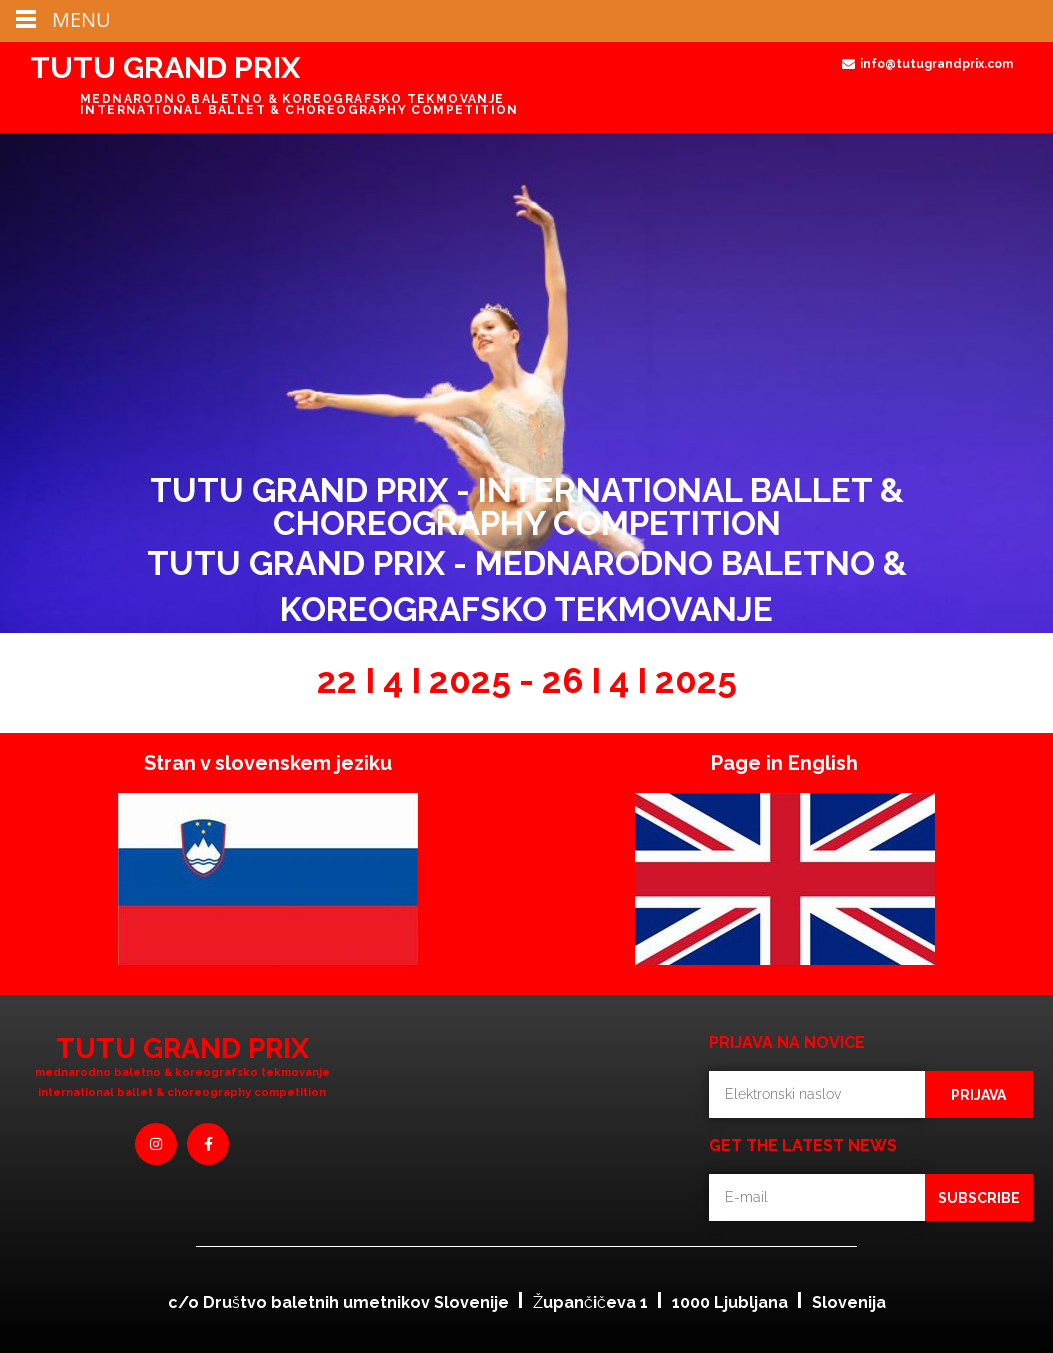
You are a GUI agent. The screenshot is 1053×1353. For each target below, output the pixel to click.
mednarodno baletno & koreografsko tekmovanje (182, 1072)
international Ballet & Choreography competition (182, 1092)
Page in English (784, 763)
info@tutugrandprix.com (936, 64)
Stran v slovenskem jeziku (268, 763)
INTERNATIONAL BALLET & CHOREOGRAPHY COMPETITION (299, 110)
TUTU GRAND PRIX (165, 67)
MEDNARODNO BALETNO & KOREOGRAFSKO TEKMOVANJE (292, 99)
